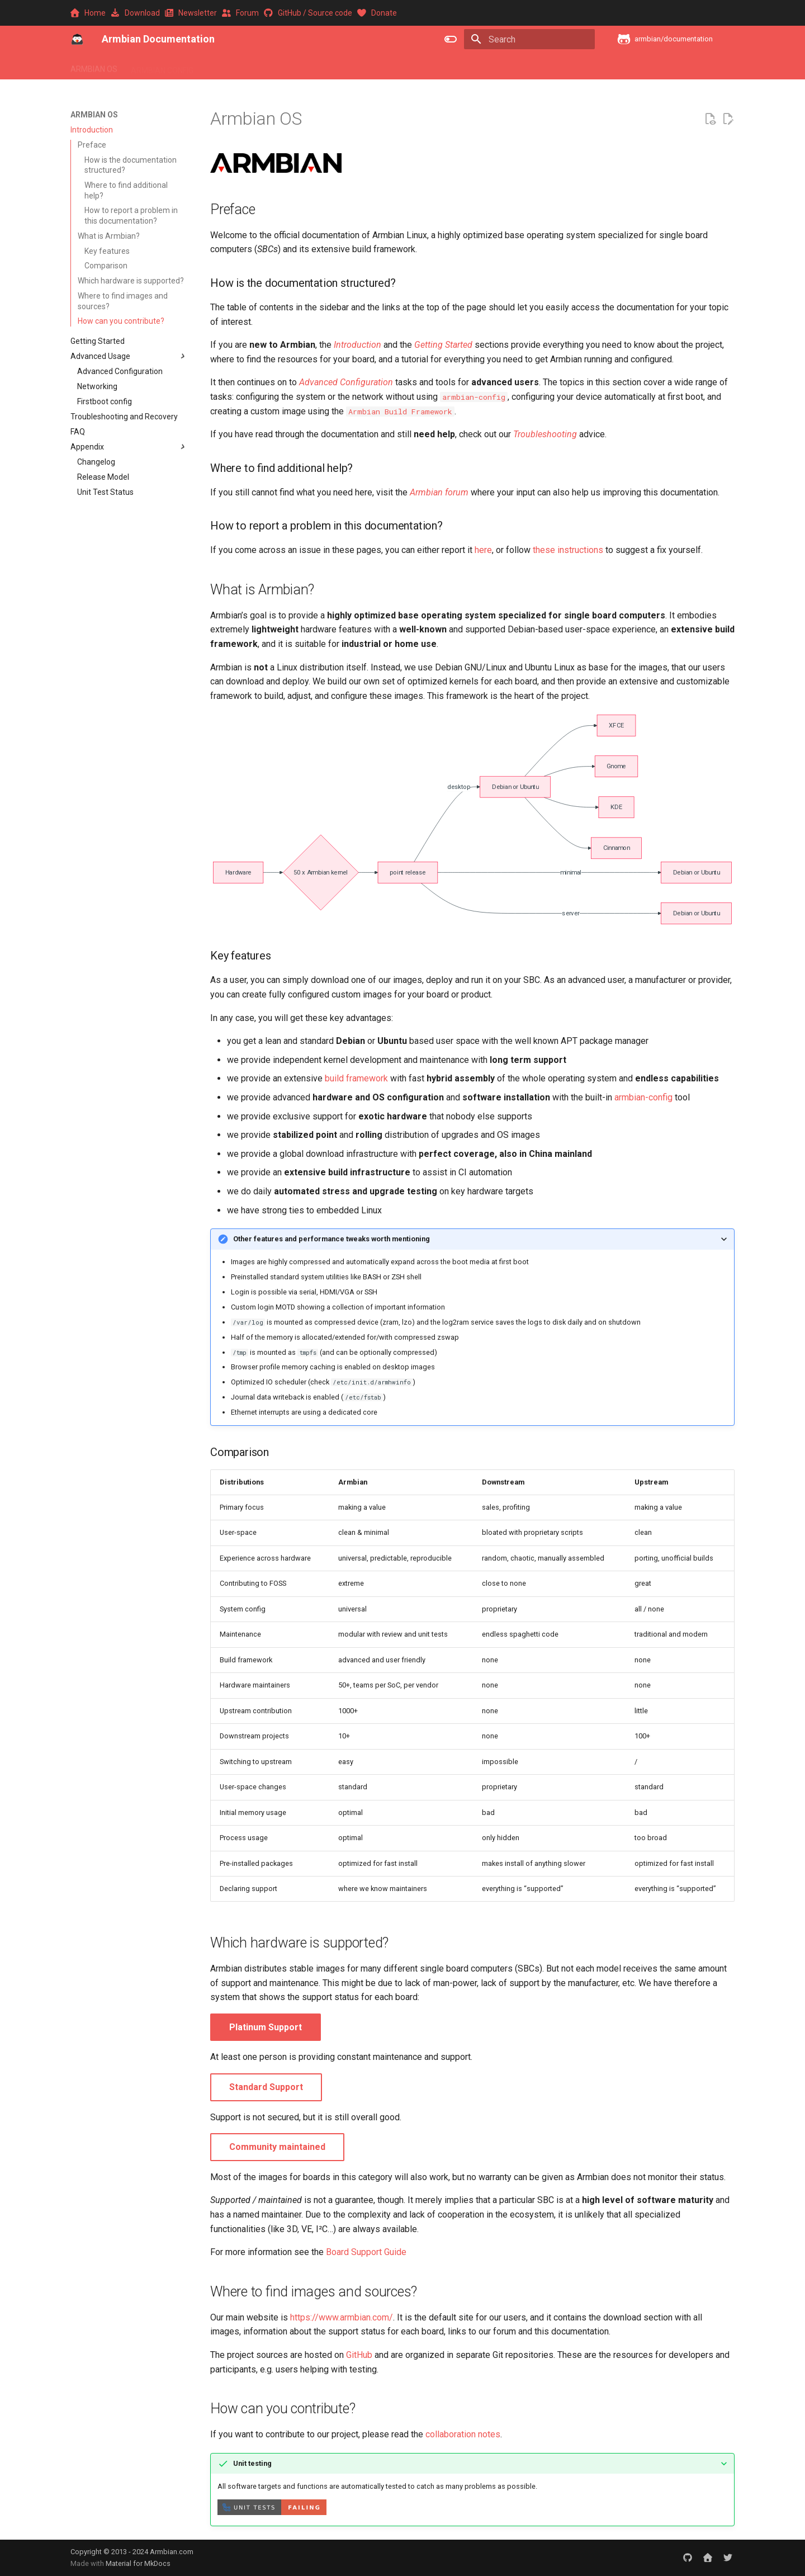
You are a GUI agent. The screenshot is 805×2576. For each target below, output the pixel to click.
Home (88, 12)
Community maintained (277, 2147)
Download (136, 12)
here (483, 550)
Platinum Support (265, 2027)
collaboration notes (462, 2434)
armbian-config (643, 1097)
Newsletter (192, 12)
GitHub (359, 2355)
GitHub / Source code (309, 12)
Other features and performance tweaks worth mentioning (331, 1239)
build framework (356, 1078)
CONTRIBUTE (536, 66)
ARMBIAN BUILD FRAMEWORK (351, 66)
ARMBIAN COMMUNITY (459, 66)
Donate (377, 12)
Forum (241, 12)
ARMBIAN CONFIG (162, 66)
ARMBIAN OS (93, 66)
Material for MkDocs (138, 2563)
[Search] (529, 39)
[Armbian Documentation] (77, 39)
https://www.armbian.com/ (341, 2317)
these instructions (568, 550)
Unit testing (252, 2463)
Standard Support (266, 2087)
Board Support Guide (366, 2252)
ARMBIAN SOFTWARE (246, 66)
